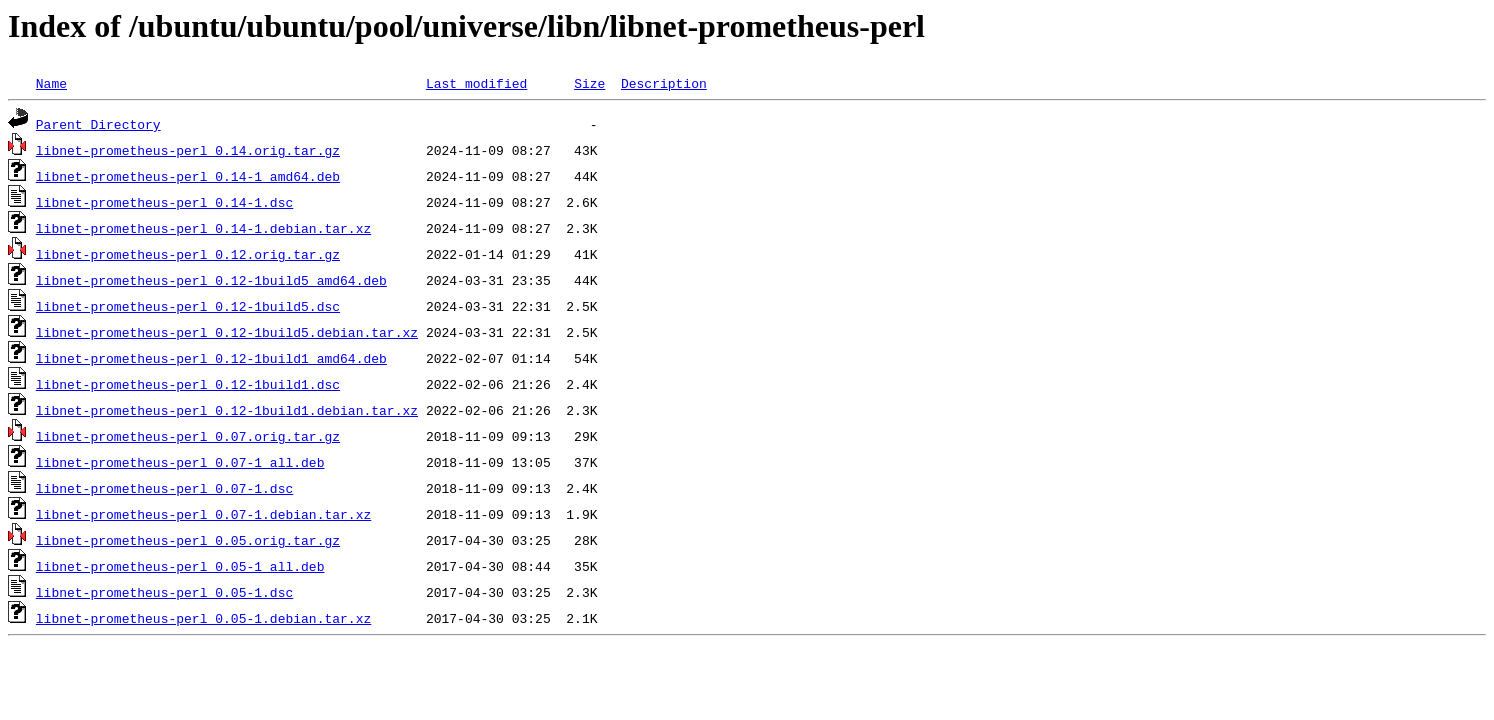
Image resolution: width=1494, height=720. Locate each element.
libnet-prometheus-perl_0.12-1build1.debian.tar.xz (227, 410)
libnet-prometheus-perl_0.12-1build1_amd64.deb (211, 358)
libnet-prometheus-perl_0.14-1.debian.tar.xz (203, 228)
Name (51, 83)
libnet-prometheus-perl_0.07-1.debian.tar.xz (203, 514)
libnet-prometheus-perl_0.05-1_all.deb (180, 566)
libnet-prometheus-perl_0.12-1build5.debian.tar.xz (227, 332)
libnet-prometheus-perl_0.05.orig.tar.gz (188, 540)
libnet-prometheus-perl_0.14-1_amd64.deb (188, 176)
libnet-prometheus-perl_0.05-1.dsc (164, 592)
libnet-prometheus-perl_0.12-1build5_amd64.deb (211, 280)
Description (664, 83)
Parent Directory (98, 124)
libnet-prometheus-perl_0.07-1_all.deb (180, 462)
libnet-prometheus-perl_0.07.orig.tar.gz (188, 436)
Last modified (476, 83)
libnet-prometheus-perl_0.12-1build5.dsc (188, 306)
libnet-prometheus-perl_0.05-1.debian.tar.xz (203, 618)
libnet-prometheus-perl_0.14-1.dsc (164, 202)
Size (589, 83)
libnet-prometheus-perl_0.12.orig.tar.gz (188, 254)
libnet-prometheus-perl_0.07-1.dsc (164, 488)
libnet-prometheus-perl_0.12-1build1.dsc (188, 384)
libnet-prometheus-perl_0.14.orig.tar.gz (188, 150)
